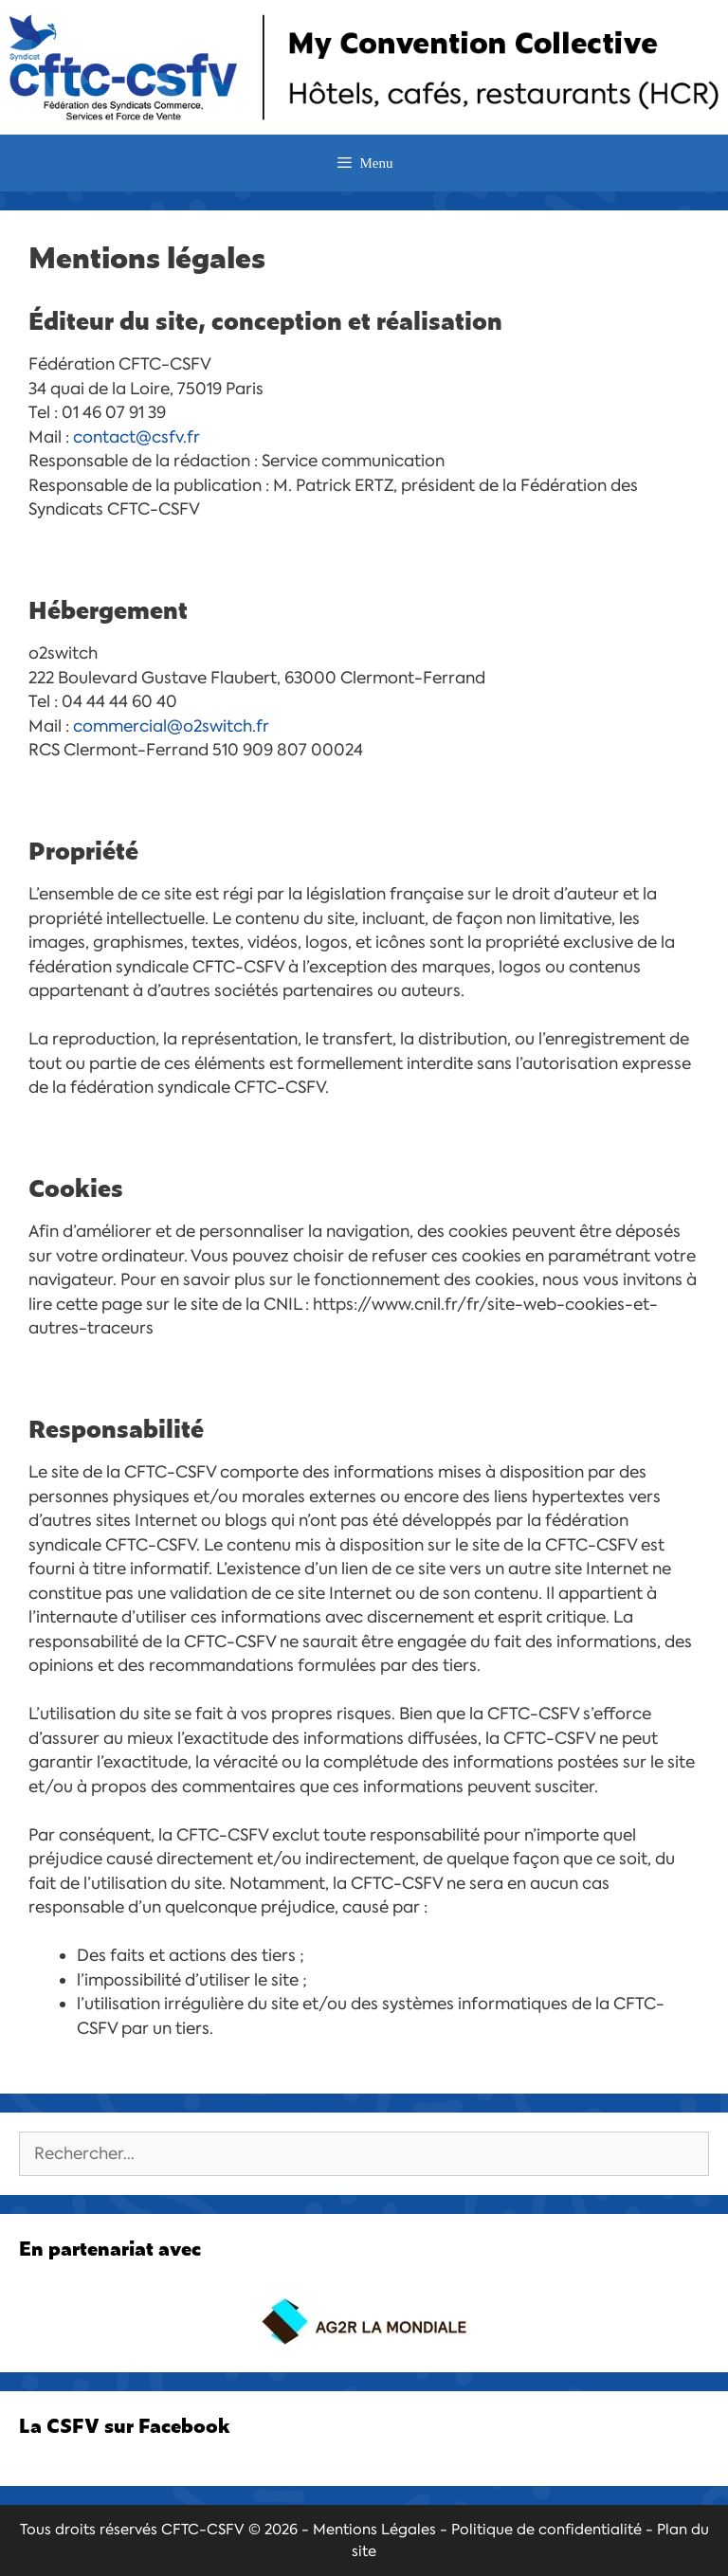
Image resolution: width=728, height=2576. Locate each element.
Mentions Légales (374, 2529)
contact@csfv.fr (136, 436)
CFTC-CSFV (203, 2529)
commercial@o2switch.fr (171, 726)
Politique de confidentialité (546, 2529)
